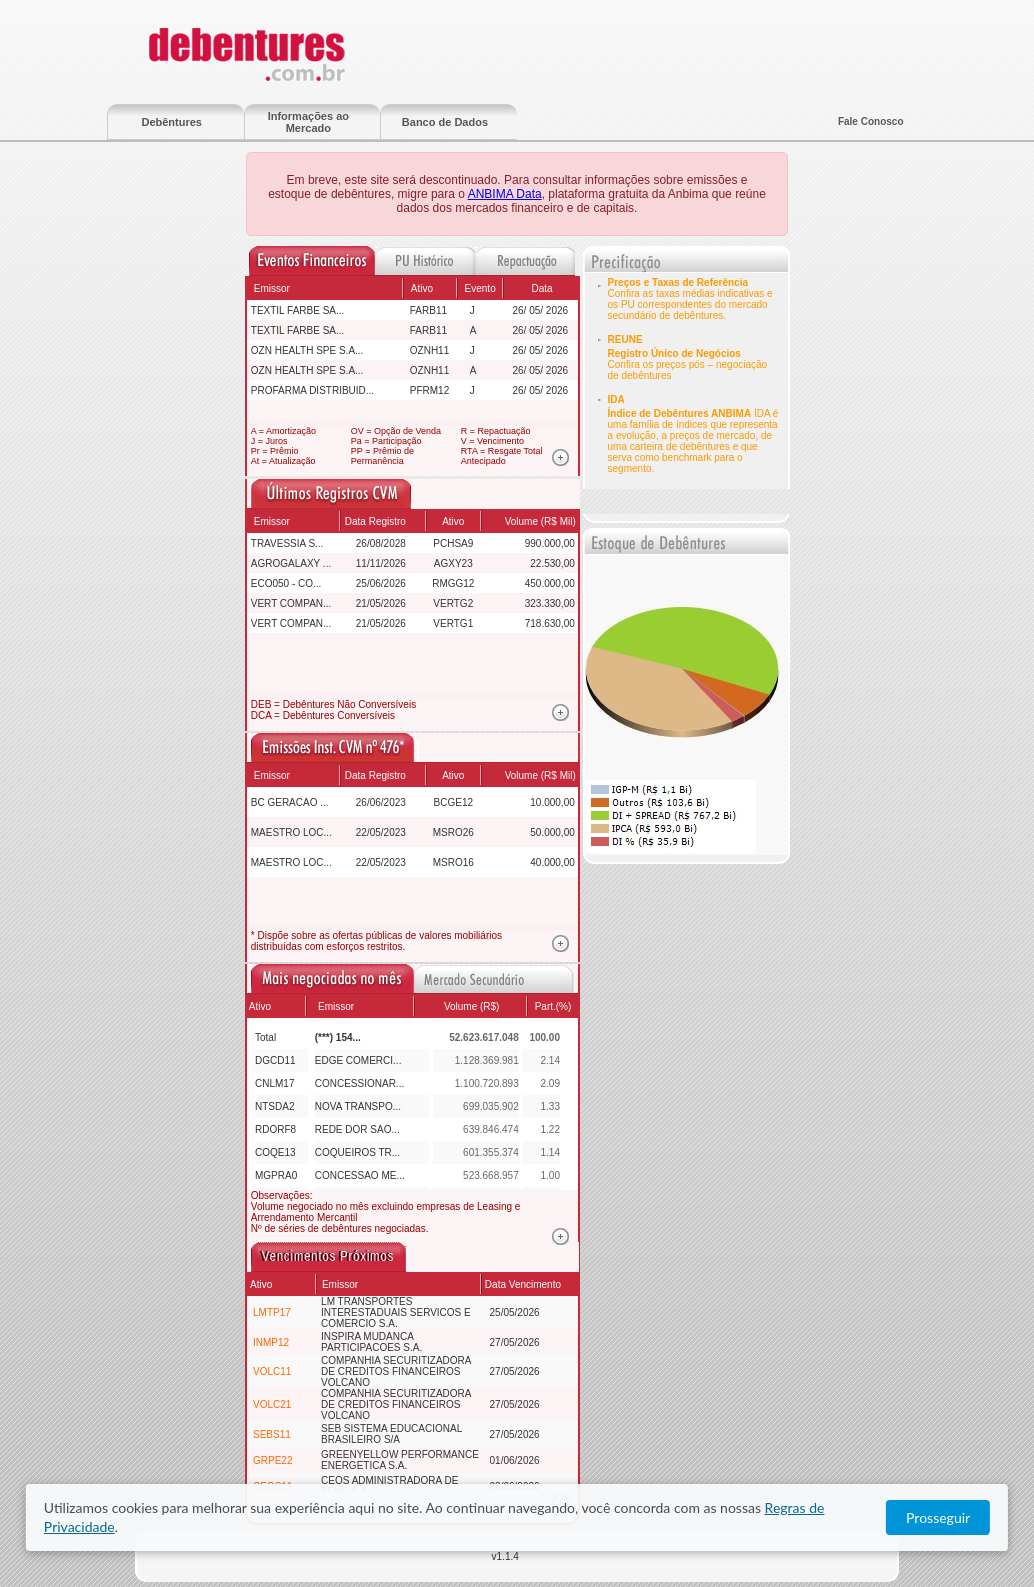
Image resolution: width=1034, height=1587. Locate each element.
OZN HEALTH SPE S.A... (307, 350)
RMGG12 (453, 583)
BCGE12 (453, 802)
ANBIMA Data (505, 194)
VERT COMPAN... (291, 603)
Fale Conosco (871, 121)
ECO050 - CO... (286, 583)
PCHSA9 (453, 543)
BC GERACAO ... (290, 802)
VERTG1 (453, 623)
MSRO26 (453, 832)
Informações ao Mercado (308, 122)
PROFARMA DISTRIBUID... (312, 390)
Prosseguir (938, 1517)
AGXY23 (453, 563)
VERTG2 (453, 603)
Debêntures (171, 122)
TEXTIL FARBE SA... (298, 310)
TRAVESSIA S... (287, 543)
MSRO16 (453, 862)
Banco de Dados (445, 122)
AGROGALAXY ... (291, 563)
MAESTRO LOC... (291, 832)
